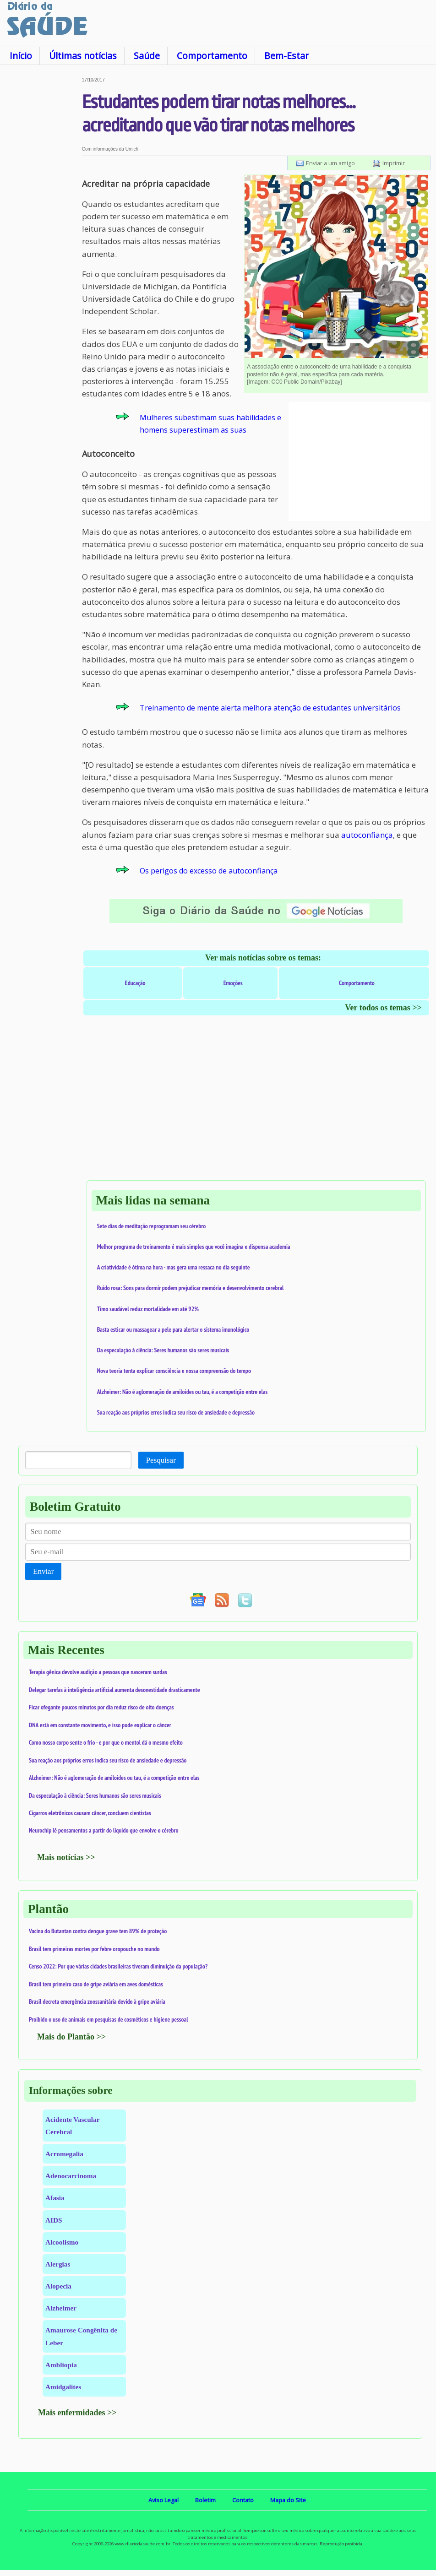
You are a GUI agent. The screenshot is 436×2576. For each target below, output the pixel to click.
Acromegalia (64, 2154)
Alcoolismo (61, 2242)
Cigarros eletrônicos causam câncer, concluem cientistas (90, 1813)
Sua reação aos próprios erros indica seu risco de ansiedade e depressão (176, 1412)
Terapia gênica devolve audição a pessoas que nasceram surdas (98, 1672)
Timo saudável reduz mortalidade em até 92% (148, 1309)
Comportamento (212, 55)
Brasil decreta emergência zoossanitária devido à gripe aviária (97, 2001)
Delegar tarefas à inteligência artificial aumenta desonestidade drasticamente (114, 1690)
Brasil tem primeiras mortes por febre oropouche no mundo (94, 1949)
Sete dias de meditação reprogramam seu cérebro (151, 1226)
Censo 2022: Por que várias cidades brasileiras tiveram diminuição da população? (118, 1966)
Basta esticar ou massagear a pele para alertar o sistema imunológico (173, 1329)
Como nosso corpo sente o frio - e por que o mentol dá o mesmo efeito (106, 1742)
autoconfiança (367, 835)
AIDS (53, 2220)
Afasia (55, 2198)
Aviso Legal (163, 2500)
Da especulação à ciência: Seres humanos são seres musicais (163, 1350)
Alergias (57, 2264)
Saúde (147, 55)
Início (21, 55)
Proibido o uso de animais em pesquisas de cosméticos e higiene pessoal (108, 2019)
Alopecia (58, 2286)
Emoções (233, 983)
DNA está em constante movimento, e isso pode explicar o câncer (100, 1725)
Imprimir (393, 163)
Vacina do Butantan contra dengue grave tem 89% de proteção (98, 1931)
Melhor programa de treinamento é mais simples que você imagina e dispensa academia (193, 1246)
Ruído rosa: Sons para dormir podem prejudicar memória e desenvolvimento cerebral (190, 1288)
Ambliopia (61, 2365)
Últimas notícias (83, 55)
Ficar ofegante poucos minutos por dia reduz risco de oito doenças (101, 1707)
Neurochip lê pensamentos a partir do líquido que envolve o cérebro (104, 1830)
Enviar (43, 1571)
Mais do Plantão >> (71, 2036)
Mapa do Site (288, 2500)
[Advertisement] (41, 214)
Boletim (205, 2500)
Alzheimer (60, 2308)
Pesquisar (161, 1460)
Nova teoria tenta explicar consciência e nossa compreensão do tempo (174, 1371)
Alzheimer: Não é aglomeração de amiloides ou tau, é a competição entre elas (182, 1392)
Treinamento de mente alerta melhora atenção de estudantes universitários (270, 708)
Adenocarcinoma (70, 2176)
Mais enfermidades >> (77, 2412)
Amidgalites (63, 2387)
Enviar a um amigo (330, 163)
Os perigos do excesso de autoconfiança (209, 871)
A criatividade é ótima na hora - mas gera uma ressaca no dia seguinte (173, 1267)
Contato (243, 2500)
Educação (135, 983)
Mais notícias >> (66, 1857)
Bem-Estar (286, 55)
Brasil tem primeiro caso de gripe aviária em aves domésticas (96, 1984)
